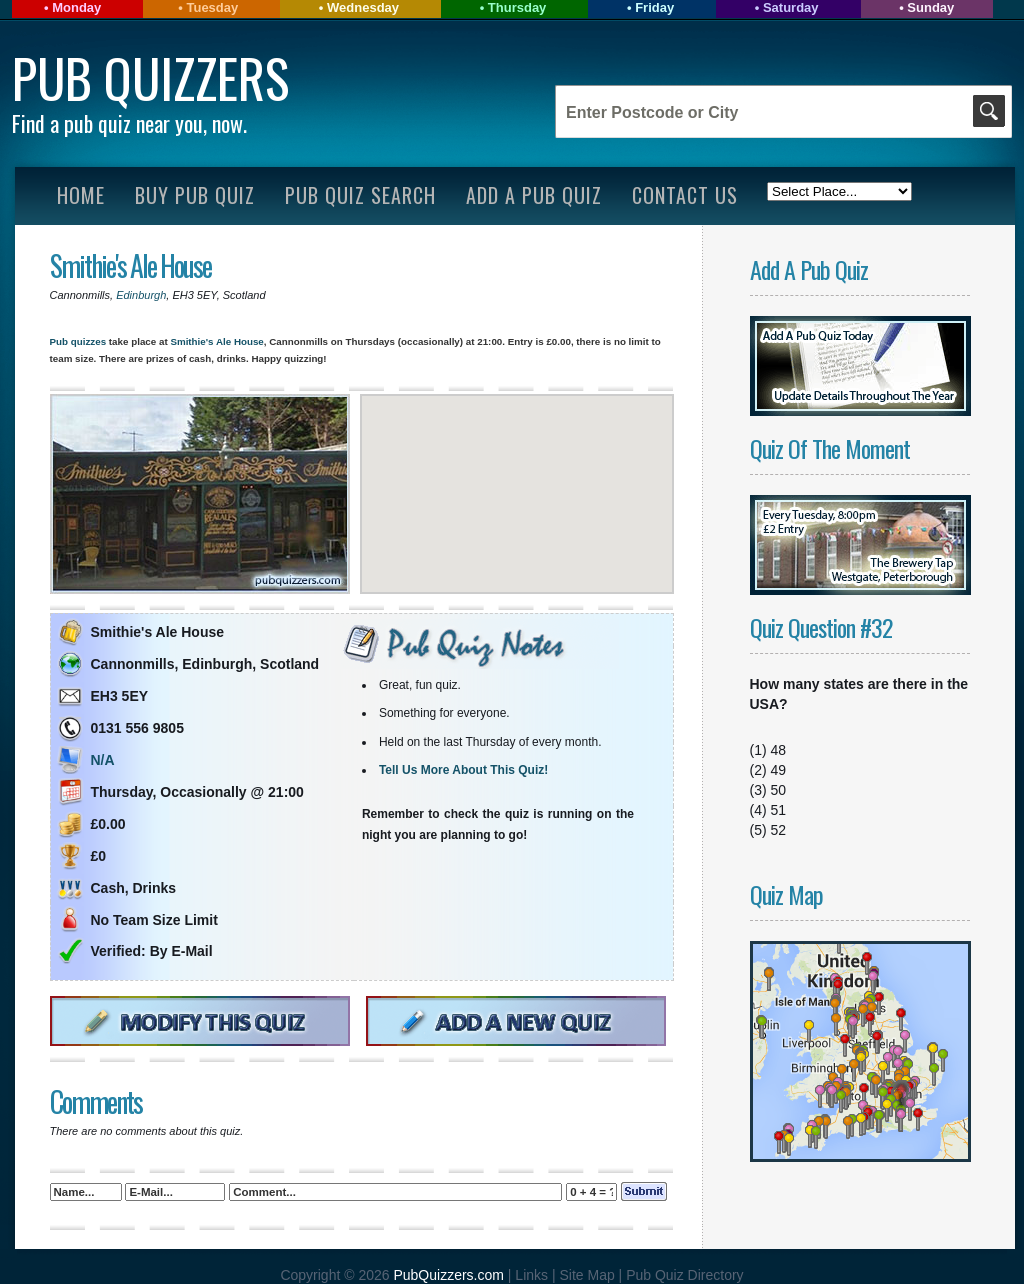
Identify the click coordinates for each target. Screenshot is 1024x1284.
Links (531, 1275)
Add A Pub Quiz (534, 195)
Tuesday (212, 7)
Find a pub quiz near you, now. (129, 123)
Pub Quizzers (150, 77)
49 (779, 770)
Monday (76, 7)
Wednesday (363, 7)
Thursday (517, 7)
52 (779, 830)
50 (779, 790)
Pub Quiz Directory (684, 1275)
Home (81, 195)
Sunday (930, 7)
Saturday (791, 7)
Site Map (588, 1275)
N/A (103, 760)
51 (779, 810)
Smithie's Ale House (130, 265)
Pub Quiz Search (360, 195)
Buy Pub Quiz (195, 195)
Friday (654, 7)
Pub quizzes (78, 341)
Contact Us (685, 195)
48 (779, 750)
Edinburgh (141, 295)
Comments (96, 1101)
